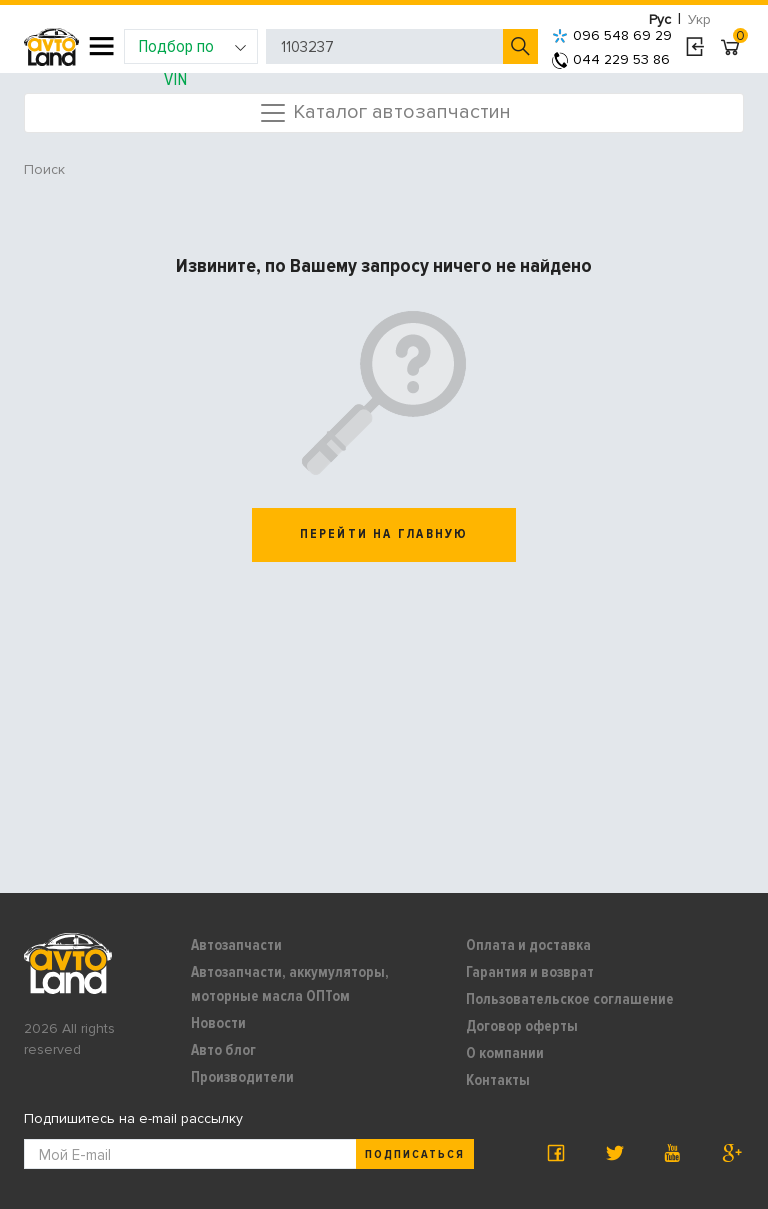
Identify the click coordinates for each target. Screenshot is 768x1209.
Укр (699, 19)
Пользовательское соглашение (570, 999)
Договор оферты (522, 1026)
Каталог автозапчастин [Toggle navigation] (384, 113)
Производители (242, 1077)
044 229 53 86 (611, 59)
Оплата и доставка (528, 945)
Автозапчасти (236, 945)
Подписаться (415, 1154)
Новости (218, 1023)
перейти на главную (384, 534)
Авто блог (223, 1050)
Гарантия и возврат (530, 972)
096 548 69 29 (612, 35)
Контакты (498, 1080)
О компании (505, 1053)
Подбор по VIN (192, 49)
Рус (660, 19)
